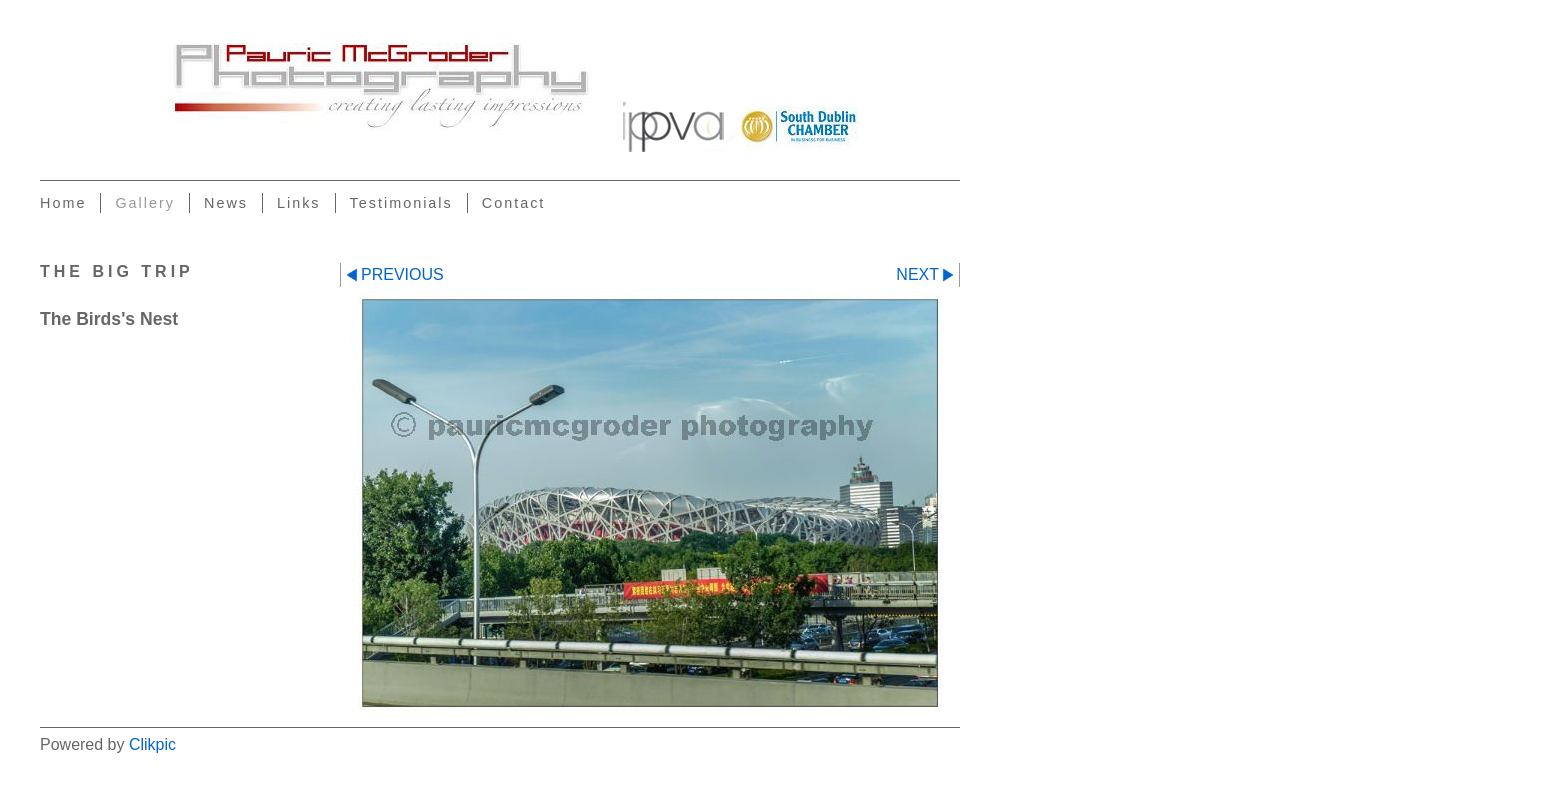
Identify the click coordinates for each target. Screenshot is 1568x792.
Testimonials (401, 203)
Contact (514, 203)
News (226, 203)
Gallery (145, 203)
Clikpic (152, 744)
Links (299, 203)
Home (63, 203)
